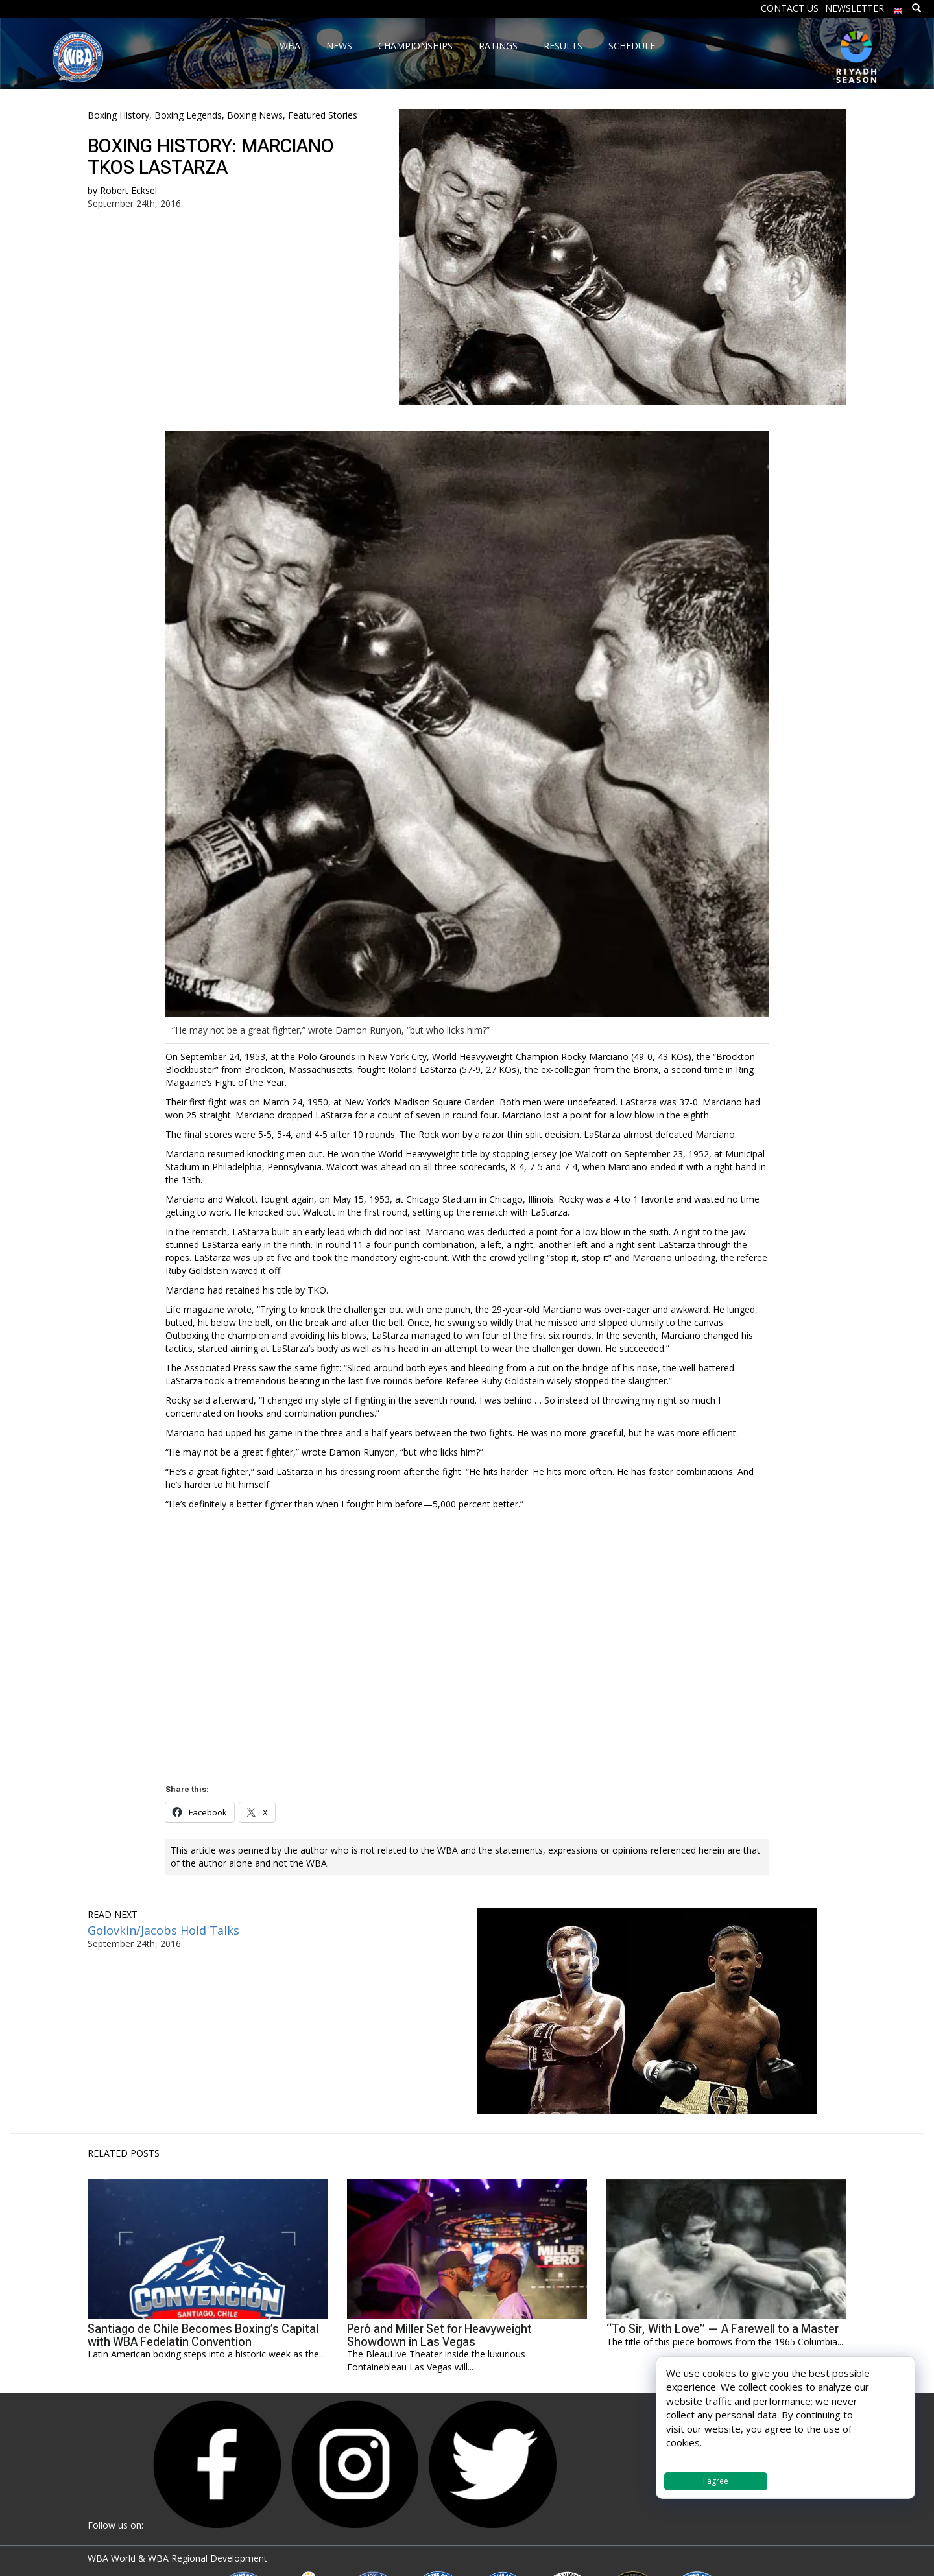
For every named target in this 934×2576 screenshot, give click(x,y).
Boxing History (118, 115)
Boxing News (255, 115)
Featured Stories (322, 115)
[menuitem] (898, 7)
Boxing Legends (188, 115)
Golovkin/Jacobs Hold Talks (163, 1930)
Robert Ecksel (128, 190)
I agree (715, 2481)
